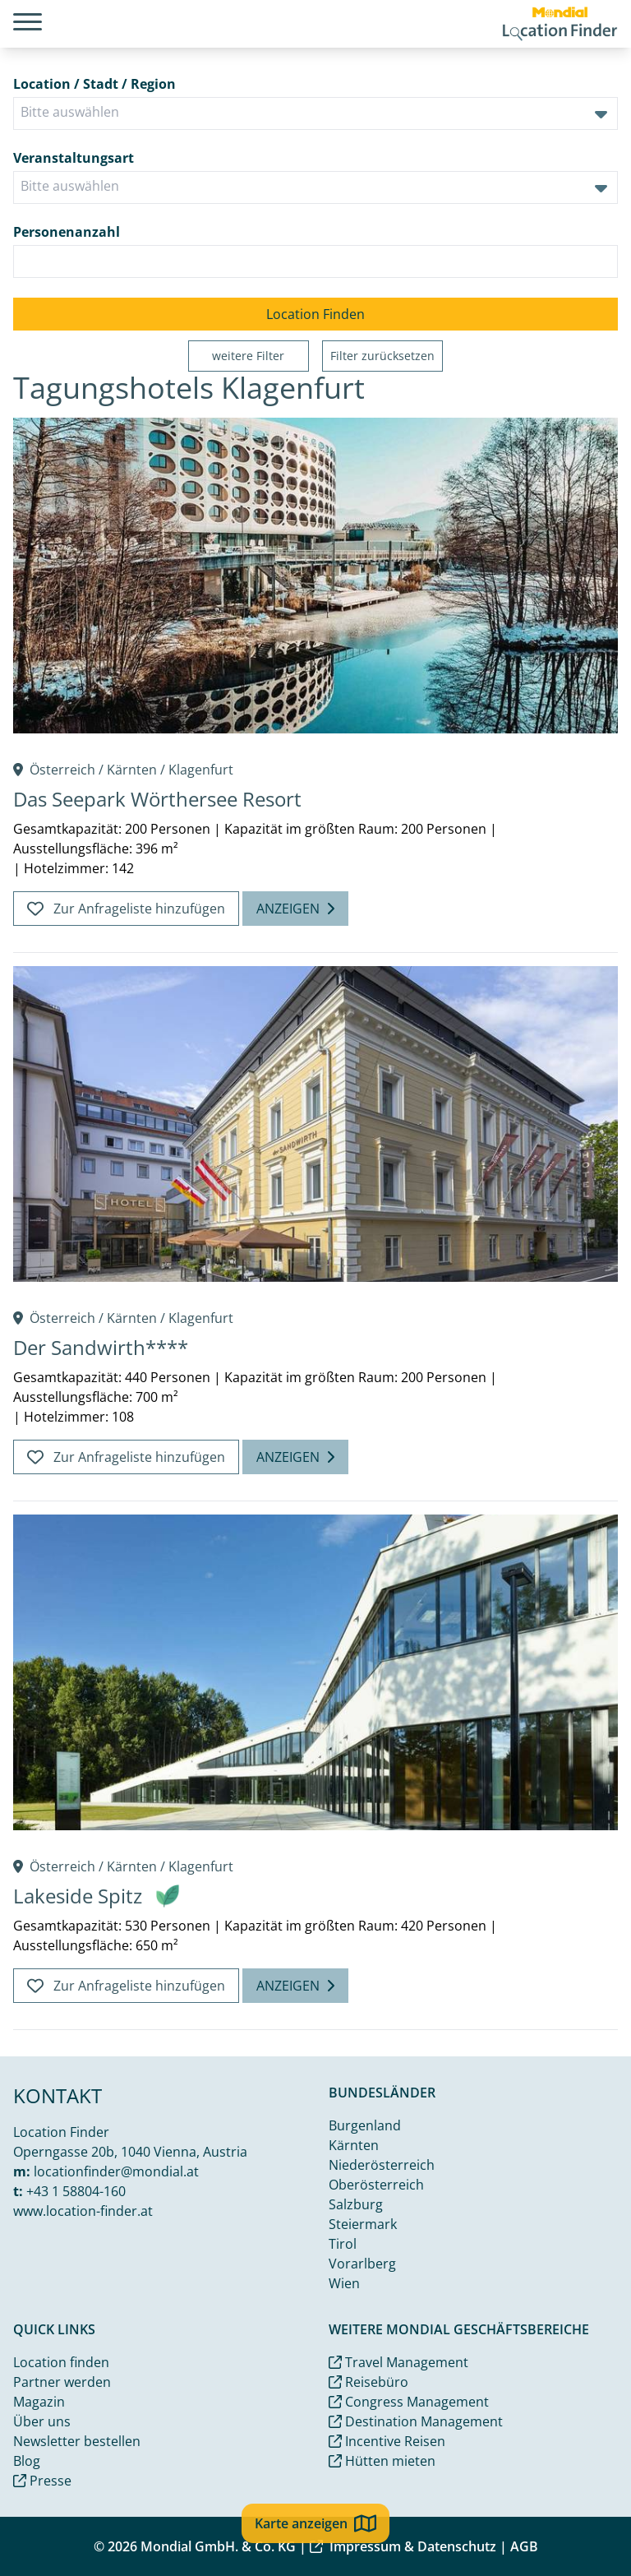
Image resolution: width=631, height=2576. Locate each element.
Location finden (61, 2362)
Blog (26, 2461)
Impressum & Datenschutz (403, 2546)
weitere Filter (248, 355)
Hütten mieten (382, 2461)
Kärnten (132, 770)
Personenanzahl (66, 232)
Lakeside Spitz (77, 1895)
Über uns (42, 2421)
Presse (42, 2481)
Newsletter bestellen (76, 2441)
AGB (524, 2546)
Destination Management (416, 2421)
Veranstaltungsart (73, 158)
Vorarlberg (362, 2264)
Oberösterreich (376, 2185)
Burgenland (365, 2125)
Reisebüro (368, 2382)
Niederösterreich (382, 2165)
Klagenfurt (200, 770)
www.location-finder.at (83, 2211)
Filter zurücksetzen (382, 355)
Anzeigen (295, 909)
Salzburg (356, 2204)
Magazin (39, 2402)
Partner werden (62, 2382)
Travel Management (398, 2362)
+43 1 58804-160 (76, 2191)
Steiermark (363, 2224)
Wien (344, 2283)
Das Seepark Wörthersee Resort (157, 798)
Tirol (343, 2244)
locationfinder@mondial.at (116, 2171)
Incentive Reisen (387, 2441)
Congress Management (409, 2402)
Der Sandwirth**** (100, 1347)
